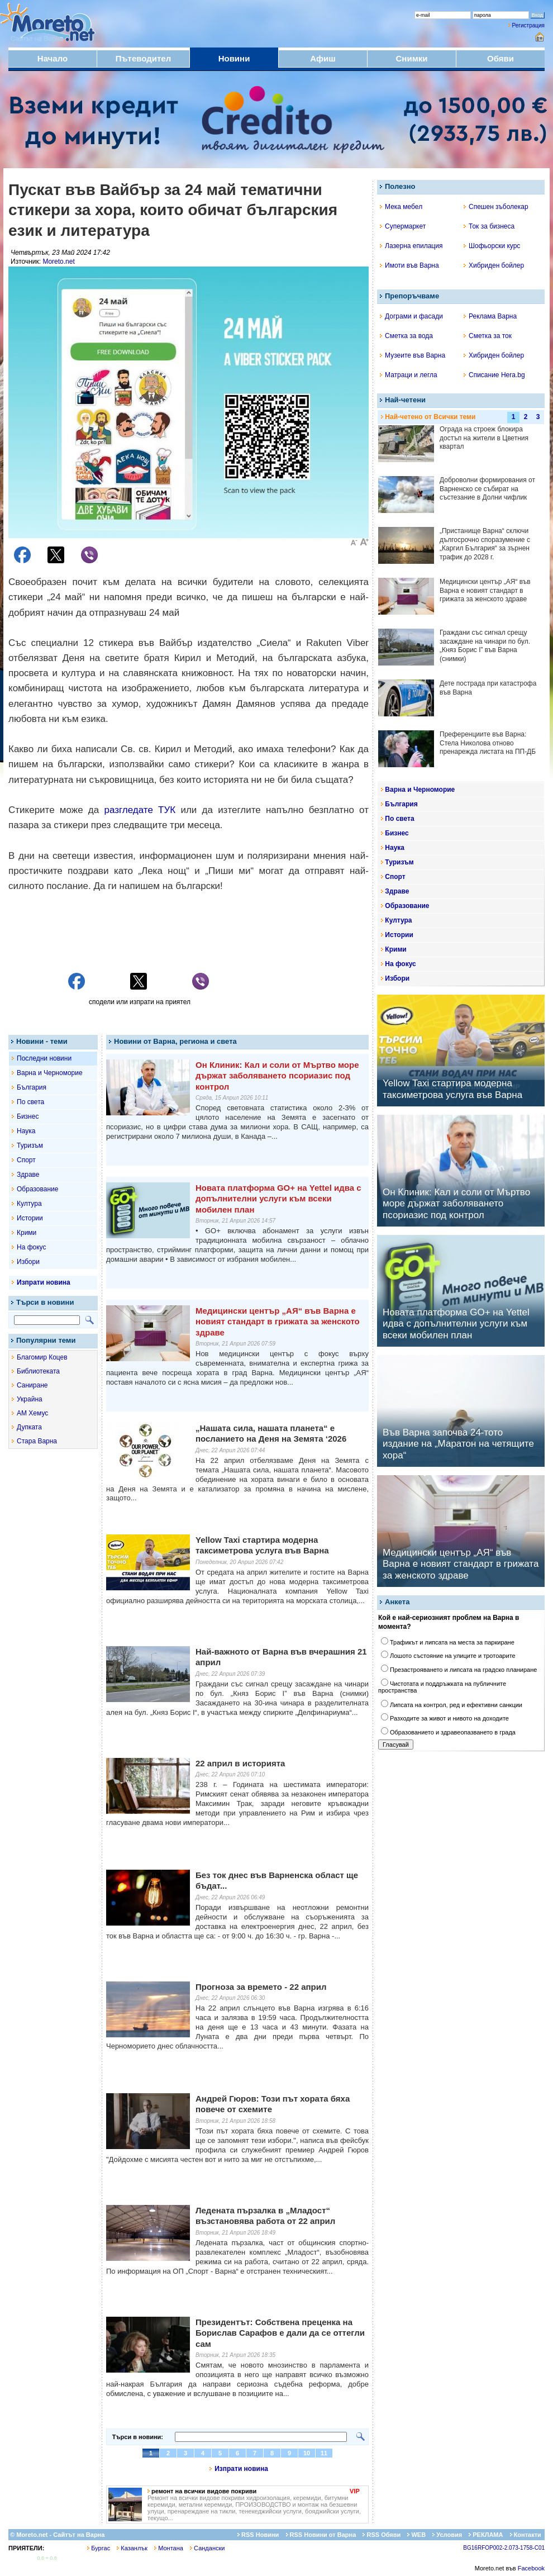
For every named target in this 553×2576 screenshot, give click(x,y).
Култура (29, 1204)
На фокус (31, 1247)
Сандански (207, 2548)
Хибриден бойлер (494, 265)
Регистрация (528, 25)
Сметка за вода (406, 336)
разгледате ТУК (139, 810)
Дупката (29, 1427)
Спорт (26, 1160)
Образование (37, 1189)
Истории (30, 1218)
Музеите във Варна (412, 355)
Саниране (32, 1385)
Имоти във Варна (409, 265)
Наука (26, 1131)
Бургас (98, 2548)
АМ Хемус (32, 1413)
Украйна (29, 1399)
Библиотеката (38, 1371)
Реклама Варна (490, 316)
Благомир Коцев (42, 1357)
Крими (26, 1233)
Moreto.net (58, 261)
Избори (28, 1262)
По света (30, 1102)
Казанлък (132, 2548)
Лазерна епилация (411, 246)
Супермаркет (403, 226)
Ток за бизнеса (489, 226)
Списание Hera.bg (494, 375)
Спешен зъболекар (496, 207)
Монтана (168, 2548)
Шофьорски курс (492, 246)
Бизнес (28, 1116)
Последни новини (44, 1058)
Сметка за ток (488, 336)
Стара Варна (37, 1441)
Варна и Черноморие (50, 1073)
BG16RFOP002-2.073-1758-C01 (504, 2548)
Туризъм (30, 1145)
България (31, 1087)
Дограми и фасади (411, 316)
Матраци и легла (408, 375)
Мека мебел (401, 207)
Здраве (28, 1174)
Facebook (531, 2568)
